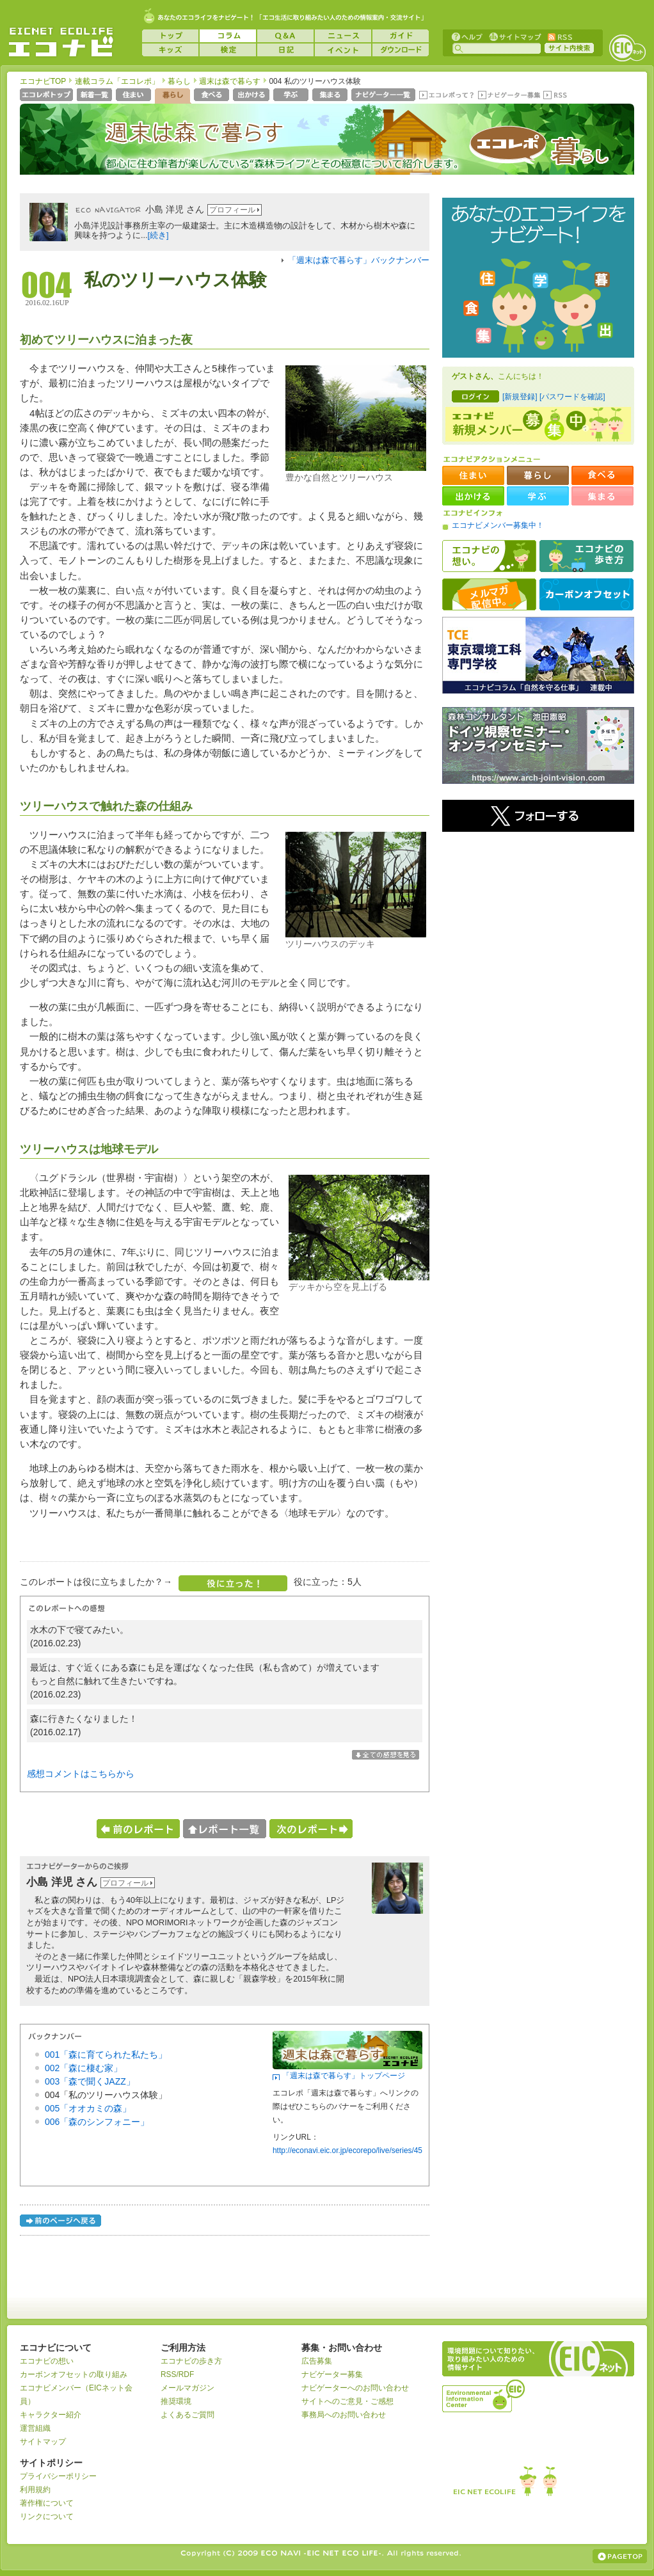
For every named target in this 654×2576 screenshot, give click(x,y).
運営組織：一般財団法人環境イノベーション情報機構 (484, 2394)
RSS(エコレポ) (556, 96)
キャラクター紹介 (50, 2414)
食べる (213, 96)
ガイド (400, 35)
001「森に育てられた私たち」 (106, 2054)
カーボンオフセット (586, 594)
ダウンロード (400, 50)
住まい (135, 96)
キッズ (170, 50)
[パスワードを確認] (572, 396)
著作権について (47, 2503)
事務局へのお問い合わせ (343, 2414)
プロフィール (232, 209)
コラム (228, 35)
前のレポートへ (138, 1828)
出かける (252, 96)
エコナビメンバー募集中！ (498, 525)
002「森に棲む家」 (83, 2068)
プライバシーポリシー (58, 2476)
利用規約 (35, 2489)
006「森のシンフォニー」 (97, 2122)
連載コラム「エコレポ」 (117, 81)
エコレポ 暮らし (532, 151)
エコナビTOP (43, 81)
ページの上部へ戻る (620, 2556)
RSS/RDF (177, 2374)
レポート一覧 (224, 1828)
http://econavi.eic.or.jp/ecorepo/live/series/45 (347, 2150)
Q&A (285, 35)
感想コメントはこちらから (80, 1774)
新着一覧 (96, 96)
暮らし (179, 81)
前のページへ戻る (61, 2222)
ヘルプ (467, 36)
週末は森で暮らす (229, 81)
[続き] (158, 235)
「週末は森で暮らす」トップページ (343, 2075)
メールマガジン (187, 2387)
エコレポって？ (446, 96)
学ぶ (292, 96)
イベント (343, 50)
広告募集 (316, 2361)
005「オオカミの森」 (88, 2108)
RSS (559, 36)
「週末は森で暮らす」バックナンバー (358, 260)
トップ (170, 35)
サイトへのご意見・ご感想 (347, 2401)
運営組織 (35, 2428)
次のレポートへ (311, 1828)
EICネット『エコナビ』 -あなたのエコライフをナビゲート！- (61, 42)
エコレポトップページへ (47, 96)
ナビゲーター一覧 (384, 96)
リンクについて (47, 2516)
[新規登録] (520, 396)
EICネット (627, 48)
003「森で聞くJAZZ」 (90, 2081)
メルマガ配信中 (489, 594)
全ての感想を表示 (385, 1755)
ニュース (343, 35)
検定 (228, 50)
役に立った (233, 1583)
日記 (285, 50)
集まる (331, 96)
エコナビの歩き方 (586, 556)
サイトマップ (513, 36)
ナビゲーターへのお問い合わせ (355, 2387)
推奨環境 (176, 2401)
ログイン (475, 396)
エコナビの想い (489, 556)
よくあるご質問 (187, 2414)
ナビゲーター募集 (508, 96)
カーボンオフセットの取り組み (73, 2374)
